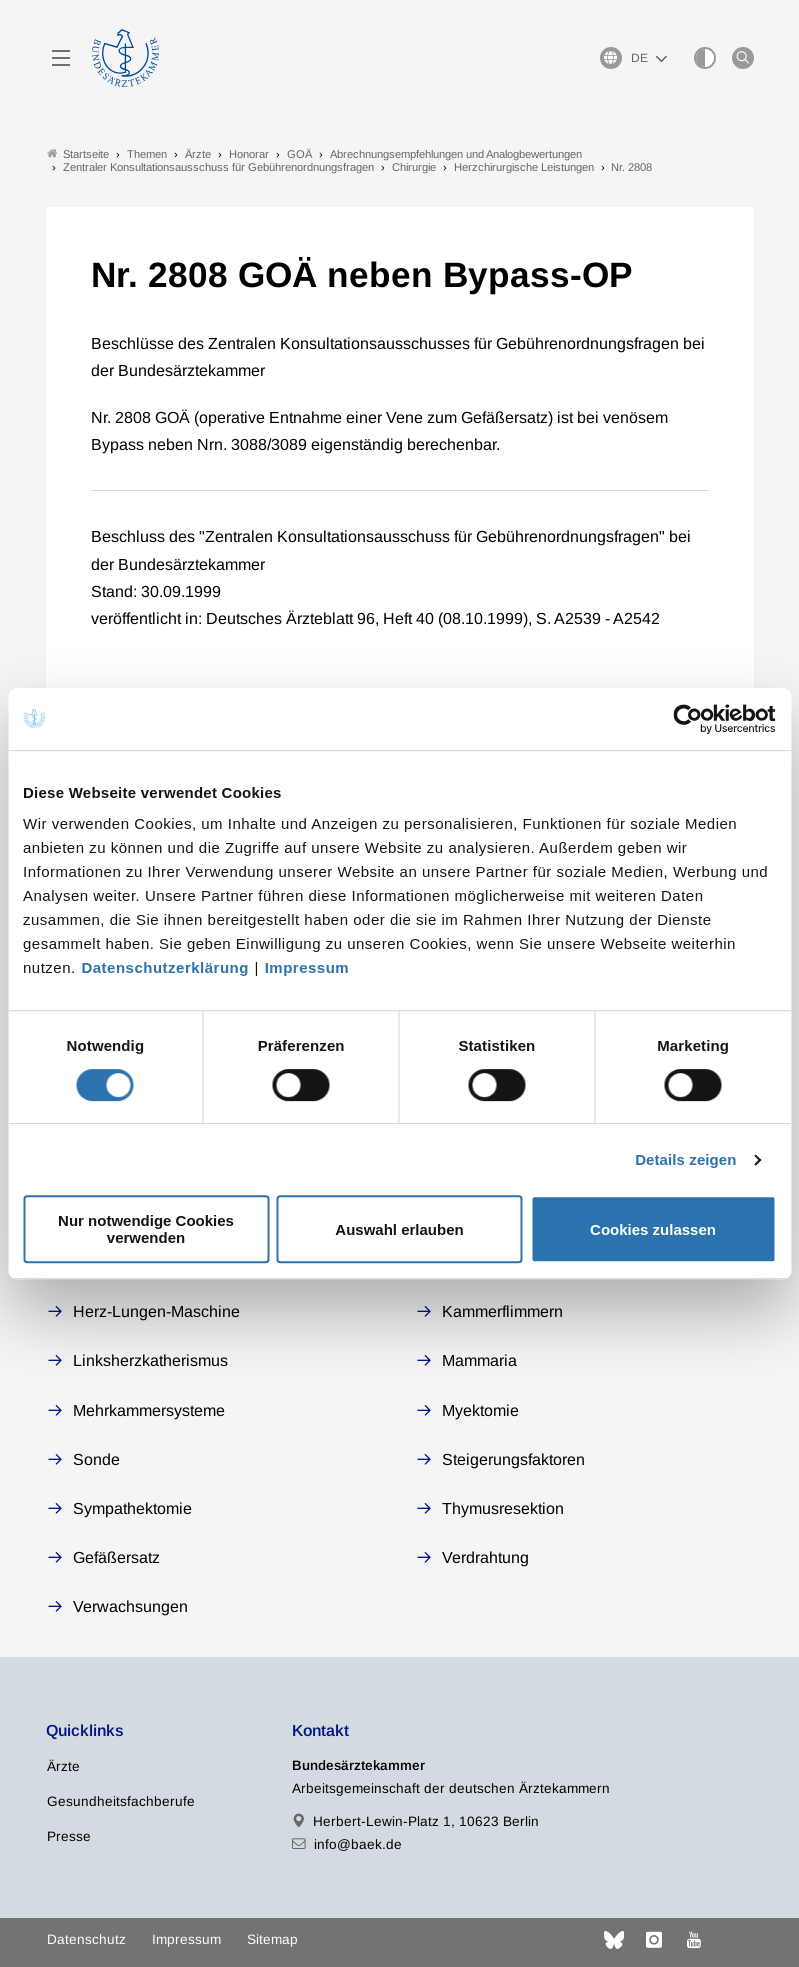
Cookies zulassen (653, 1229)
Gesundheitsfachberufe (121, 1801)
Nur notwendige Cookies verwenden (146, 1229)
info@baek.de (358, 1844)
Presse (69, 1836)
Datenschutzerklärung (165, 967)
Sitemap (272, 1939)
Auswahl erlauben (399, 1229)
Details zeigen (685, 1159)
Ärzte (63, 1766)
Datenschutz (86, 1939)
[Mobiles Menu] (61, 58)
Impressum (307, 967)
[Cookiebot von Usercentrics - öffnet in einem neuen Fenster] (688, 719)
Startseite (78, 153)
